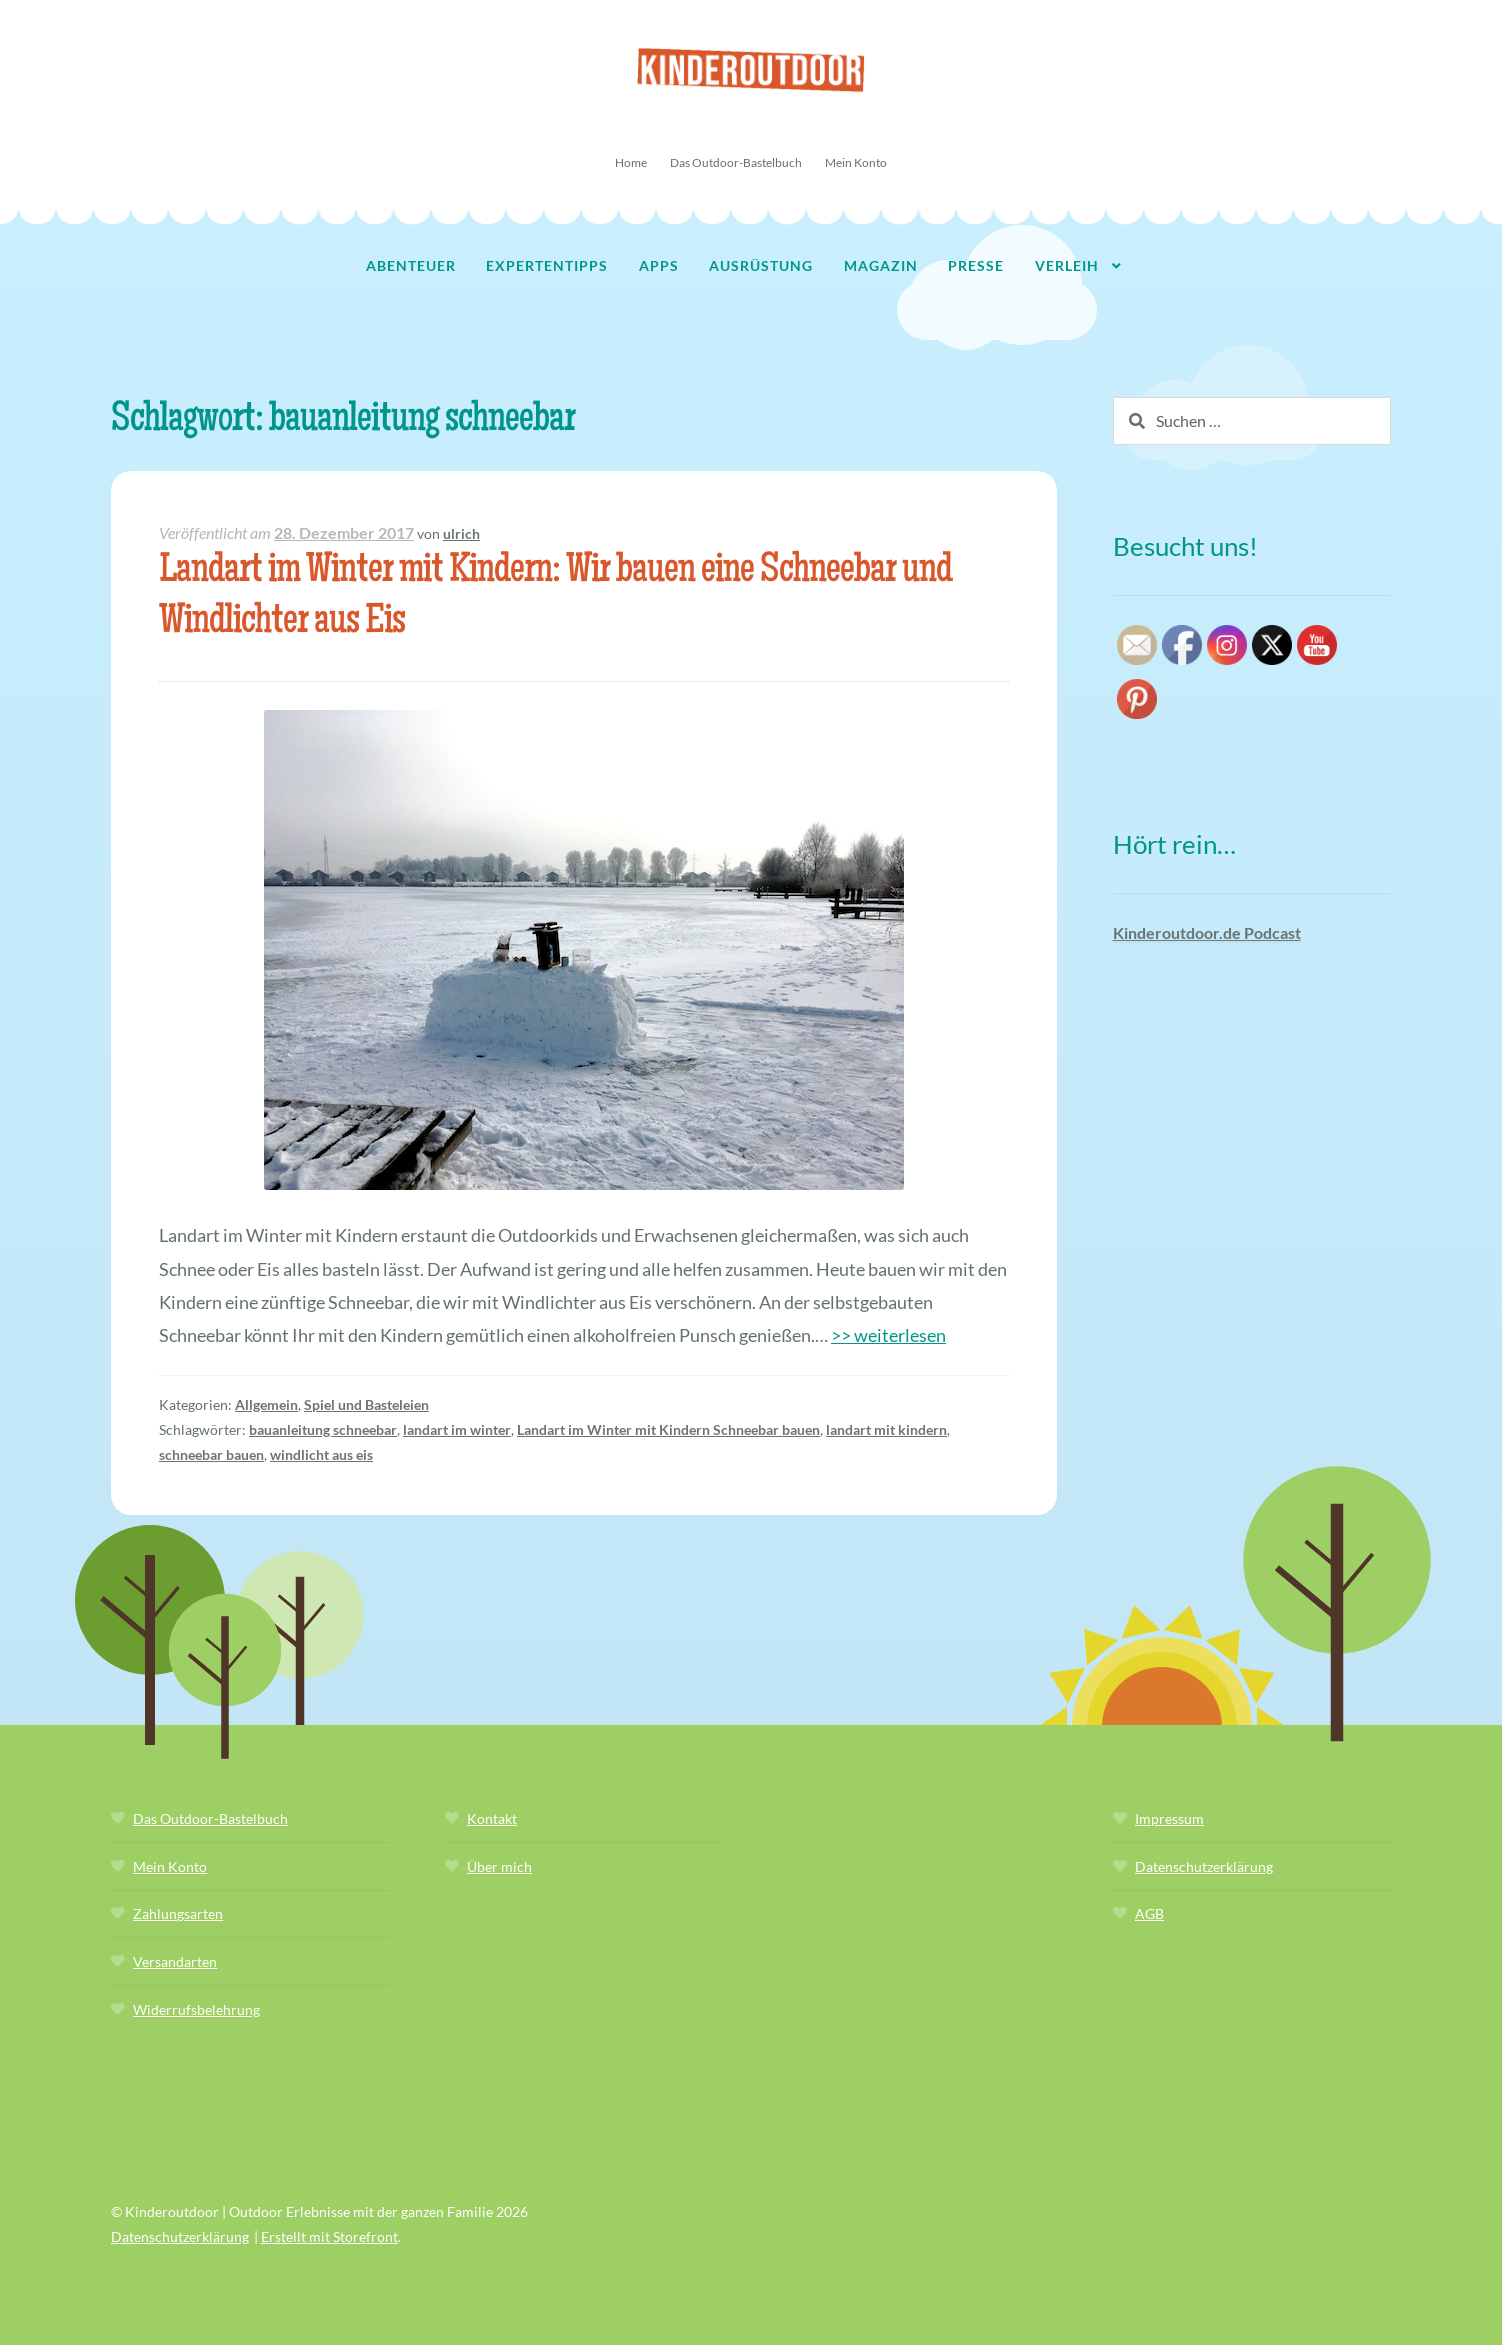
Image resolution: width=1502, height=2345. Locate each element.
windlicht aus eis (321, 1454)
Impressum (1169, 1818)
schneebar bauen (211, 1454)
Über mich (499, 1866)
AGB (1149, 1913)
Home (631, 162)
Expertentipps (547, 265)
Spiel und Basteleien (366, 1404)
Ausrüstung (761, 265)
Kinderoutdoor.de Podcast (1207, 932)
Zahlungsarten (178, 1913)
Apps (659, 265)
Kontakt (492, 1818)
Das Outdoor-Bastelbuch (736, 162)
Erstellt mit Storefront (329, 2236)
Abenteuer (411, 265)
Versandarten (175, 1961)
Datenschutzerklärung (1204, 1866)
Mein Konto (856, 162)
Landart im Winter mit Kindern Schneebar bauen (668, 1429)
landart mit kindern (886, 1429)
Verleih (1067, 265)
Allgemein (266, 1404)
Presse (976, 265)
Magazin (881, 265)
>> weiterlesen (888, 1335)
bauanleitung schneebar (323, 1429)
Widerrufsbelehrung (196, 2009)
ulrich (461, 533)
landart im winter (457, 1429)
